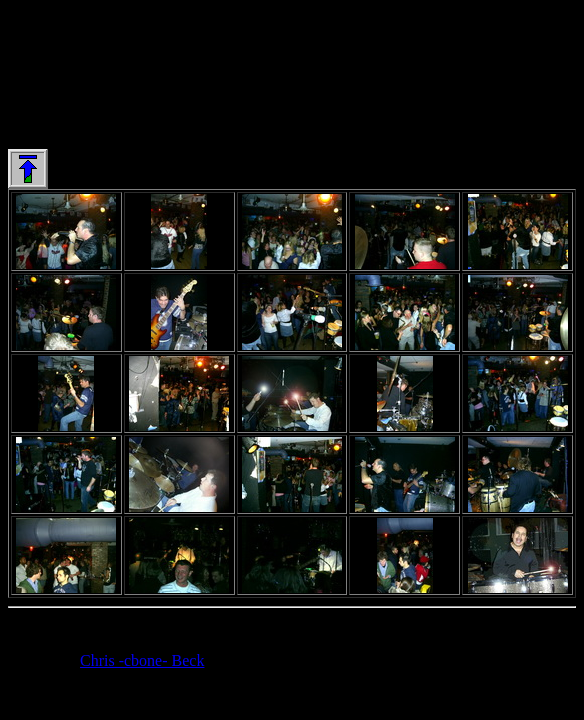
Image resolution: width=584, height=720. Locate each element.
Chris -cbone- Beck (142, 660)
